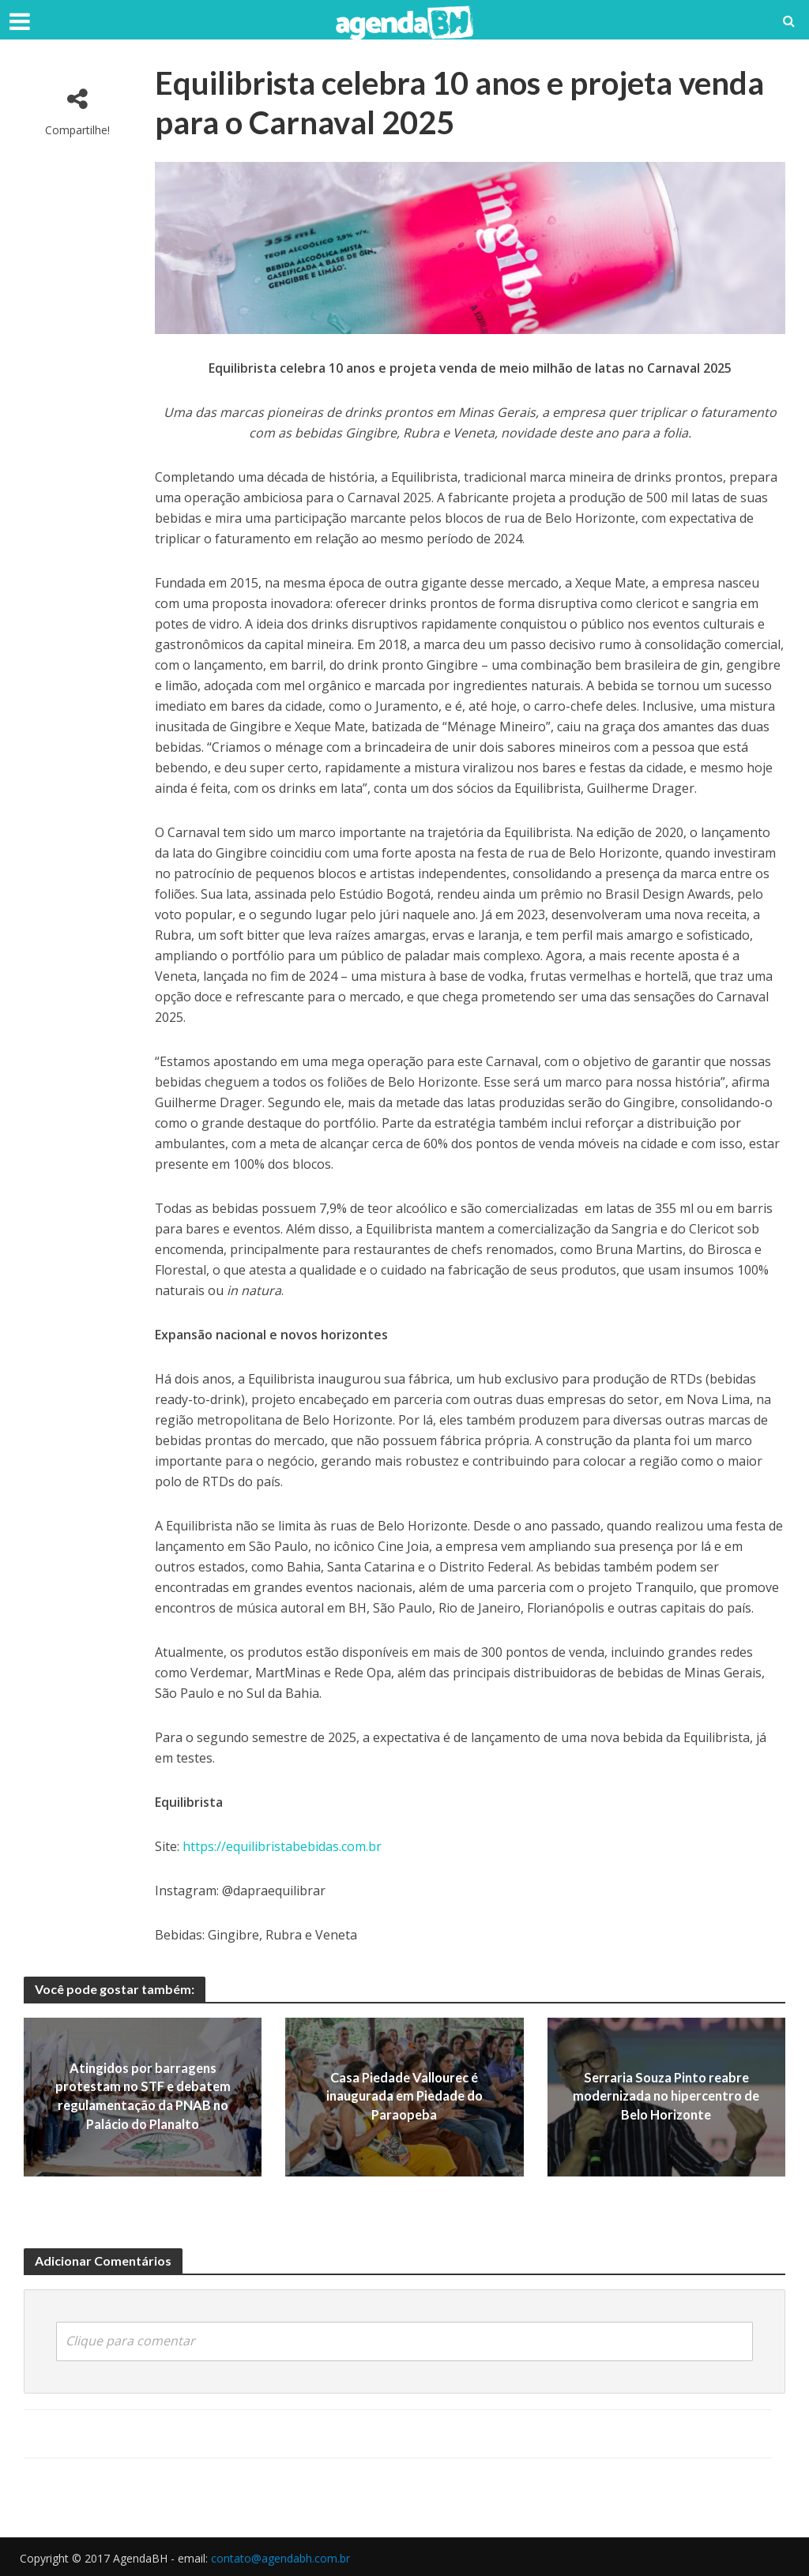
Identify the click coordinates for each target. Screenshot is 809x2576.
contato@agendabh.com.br (280, 2556)
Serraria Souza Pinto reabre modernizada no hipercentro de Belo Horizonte (666, 2097)
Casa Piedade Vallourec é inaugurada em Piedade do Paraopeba (404, 2097)
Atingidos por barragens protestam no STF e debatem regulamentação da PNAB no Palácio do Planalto (143, 2097)
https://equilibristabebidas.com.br (282, 1846)
